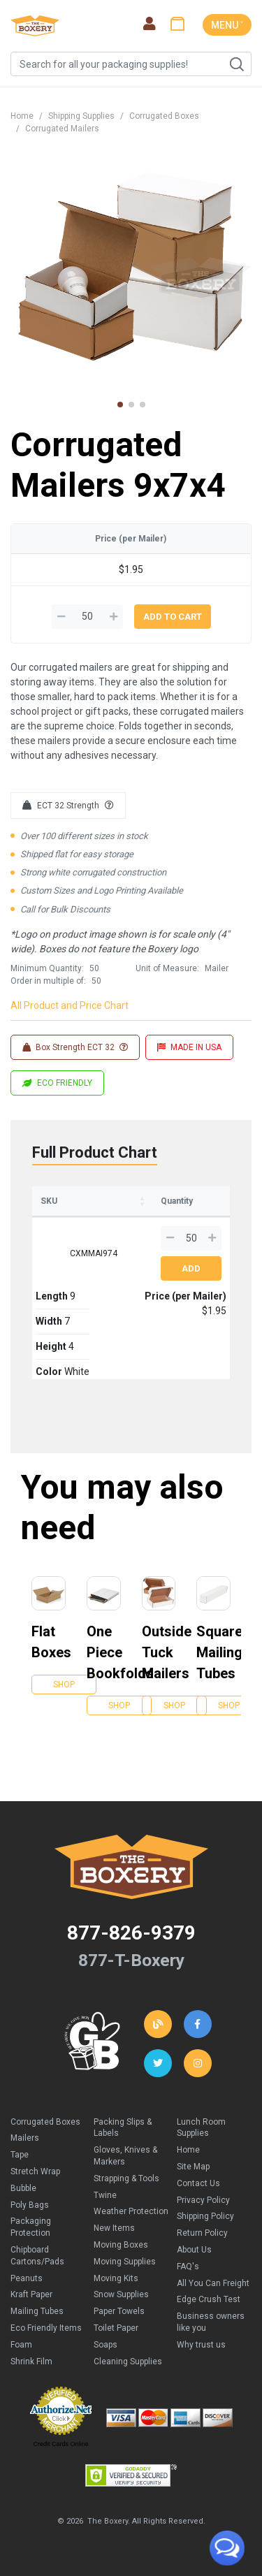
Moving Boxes (121, 2245)
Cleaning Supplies (128, 2361)
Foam (21, 2345)
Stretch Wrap (35, 2171)
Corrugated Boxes (164, 116)
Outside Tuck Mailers (159, 1652)
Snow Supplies (121, 2294)
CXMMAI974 (93, 1253)
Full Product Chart (94, 1152)
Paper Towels (119, 2311)
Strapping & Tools (126, 2178)
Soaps (105, 2345)
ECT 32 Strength (68, 805)
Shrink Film (31, 2361)
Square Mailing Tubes (213, 1652)
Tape (19, 2155)
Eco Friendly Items (46, 2328)
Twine (105, 2195)
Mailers (24, 2138)
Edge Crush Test (208, 2299)
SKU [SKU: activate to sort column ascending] (49, 1201)
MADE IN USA (189, 1047)
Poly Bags (29, 2205)
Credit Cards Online (60, 2443)
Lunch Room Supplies (201, 2128)
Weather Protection (131, 2211)
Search (236, 64)
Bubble (23, 2188)
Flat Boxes (48, 1642)
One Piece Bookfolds (104, 1652)
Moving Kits (116, 2278)
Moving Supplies (125, 2261)
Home (22, 116)
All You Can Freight (213, 2283)
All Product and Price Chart (69, 1005)
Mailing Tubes (37, 2311)
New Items (114, 2228)
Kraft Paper (31, 2294)
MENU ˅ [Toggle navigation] (227, 25)
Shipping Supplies (81, 116)
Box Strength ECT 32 (75, 1047)
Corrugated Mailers (62, 128)
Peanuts (26, 2278)
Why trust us (201, 2345)
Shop (64, 1684)
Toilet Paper (116, 2328)
